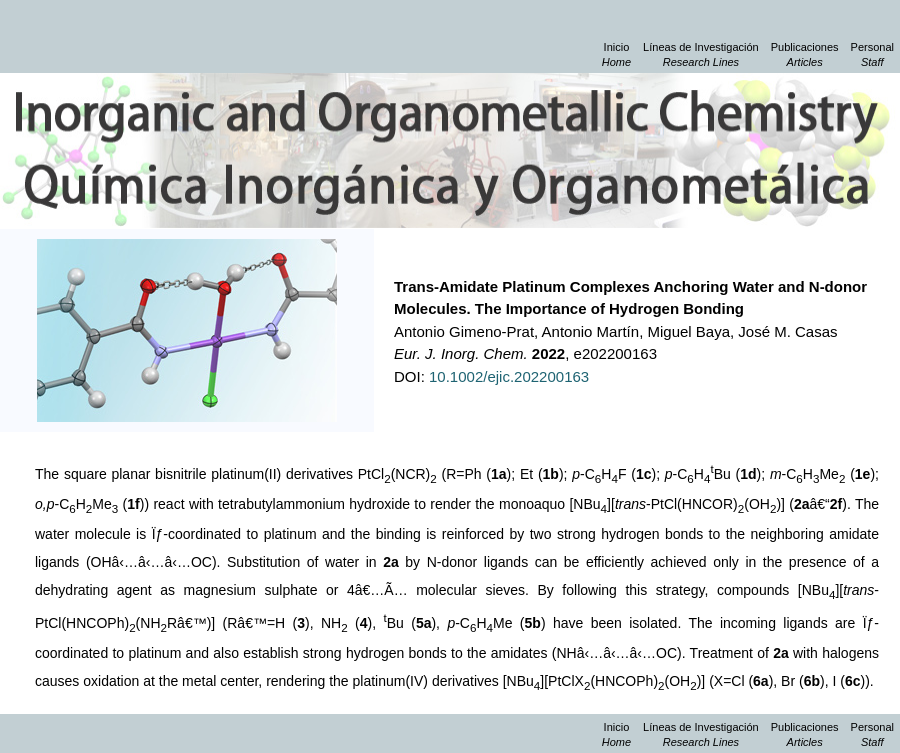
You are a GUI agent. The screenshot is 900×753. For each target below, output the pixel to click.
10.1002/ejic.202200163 (509, 376)
